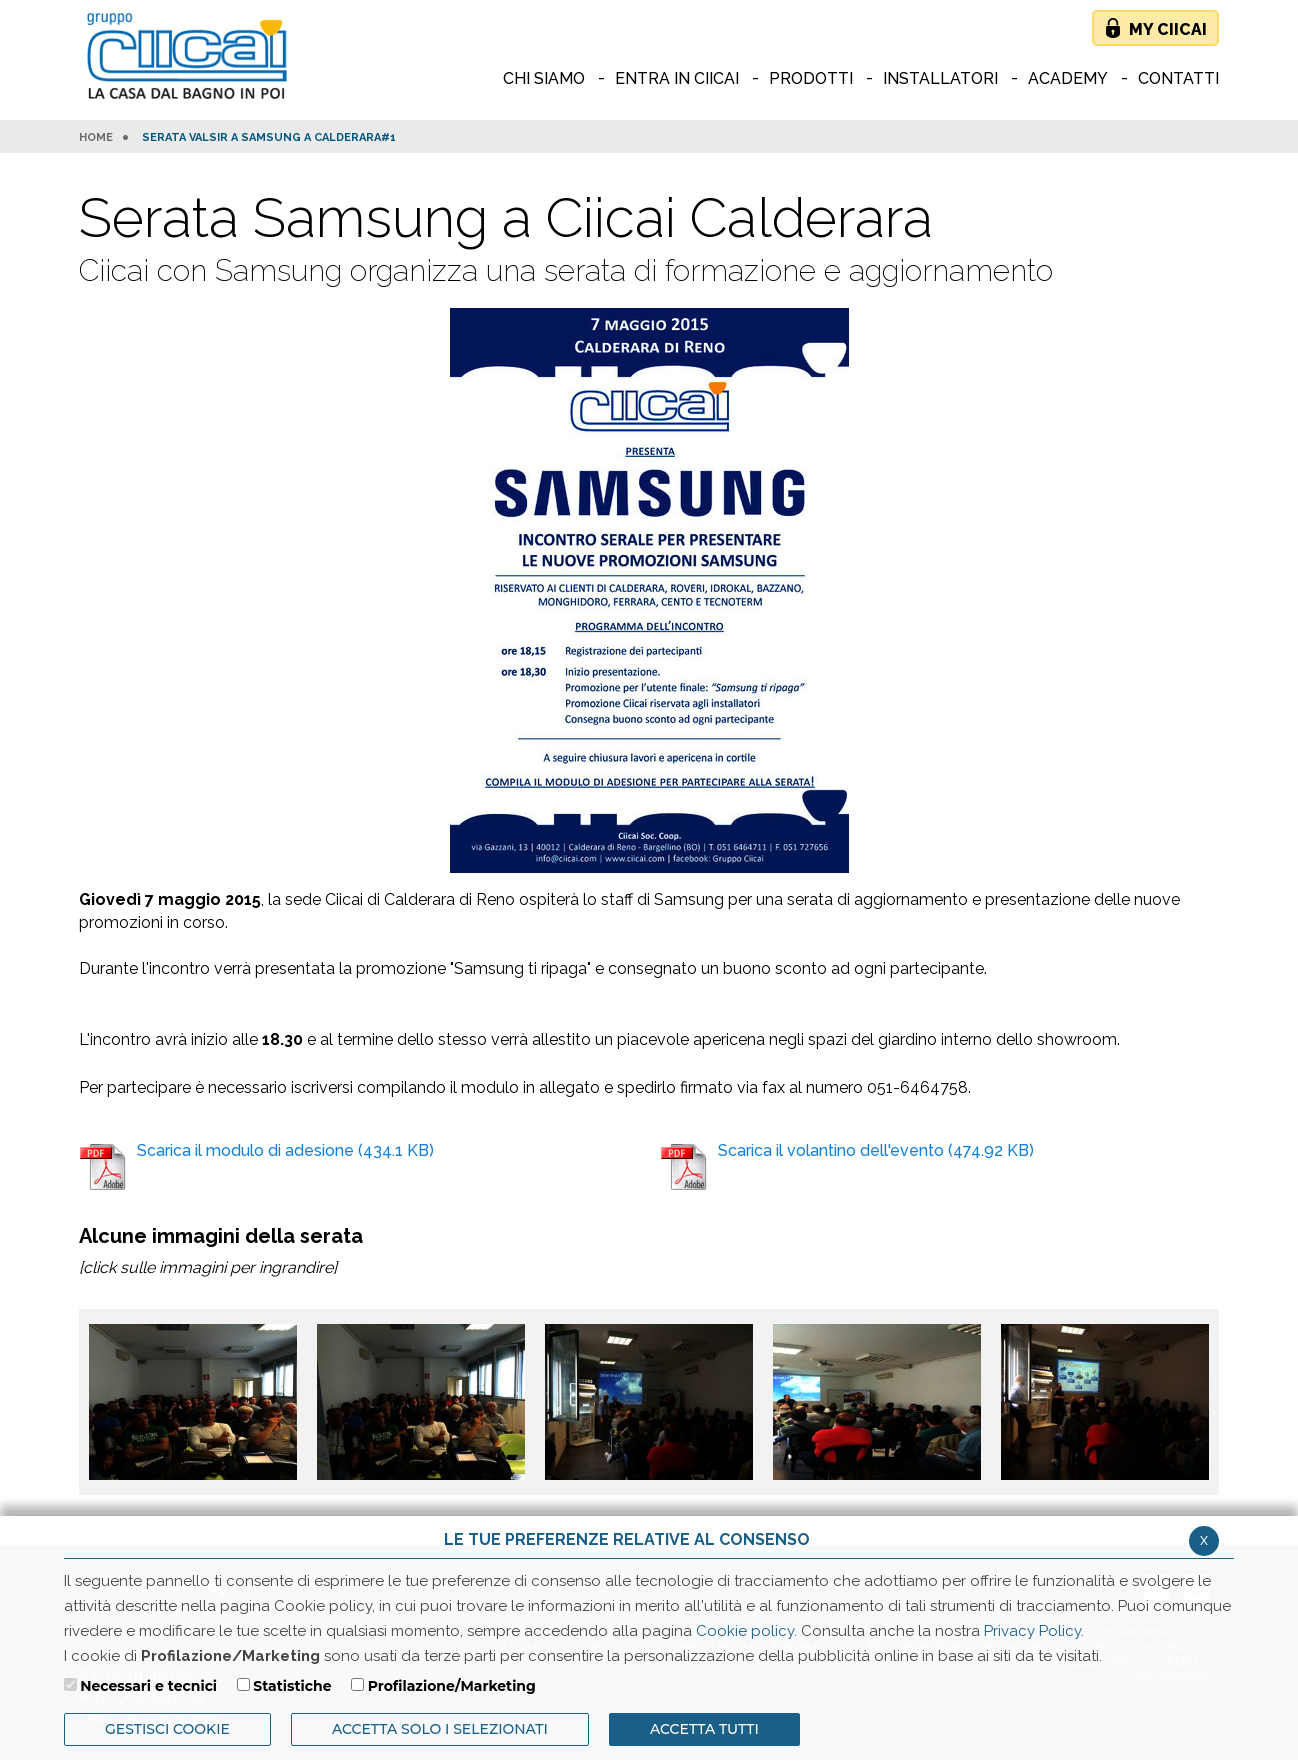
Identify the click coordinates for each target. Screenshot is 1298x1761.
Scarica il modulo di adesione (256, 1165)
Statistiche (292, 1686)
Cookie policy (745, 1631)
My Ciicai (1168, 29)
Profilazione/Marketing (452, 1686)
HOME (96, 138)
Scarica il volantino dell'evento (847, 1165)
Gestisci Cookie (167, 1729)
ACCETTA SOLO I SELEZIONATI (440, 1729)
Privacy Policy (1032, 1631)
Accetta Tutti (704, 1729)
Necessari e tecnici (148, 1686)
